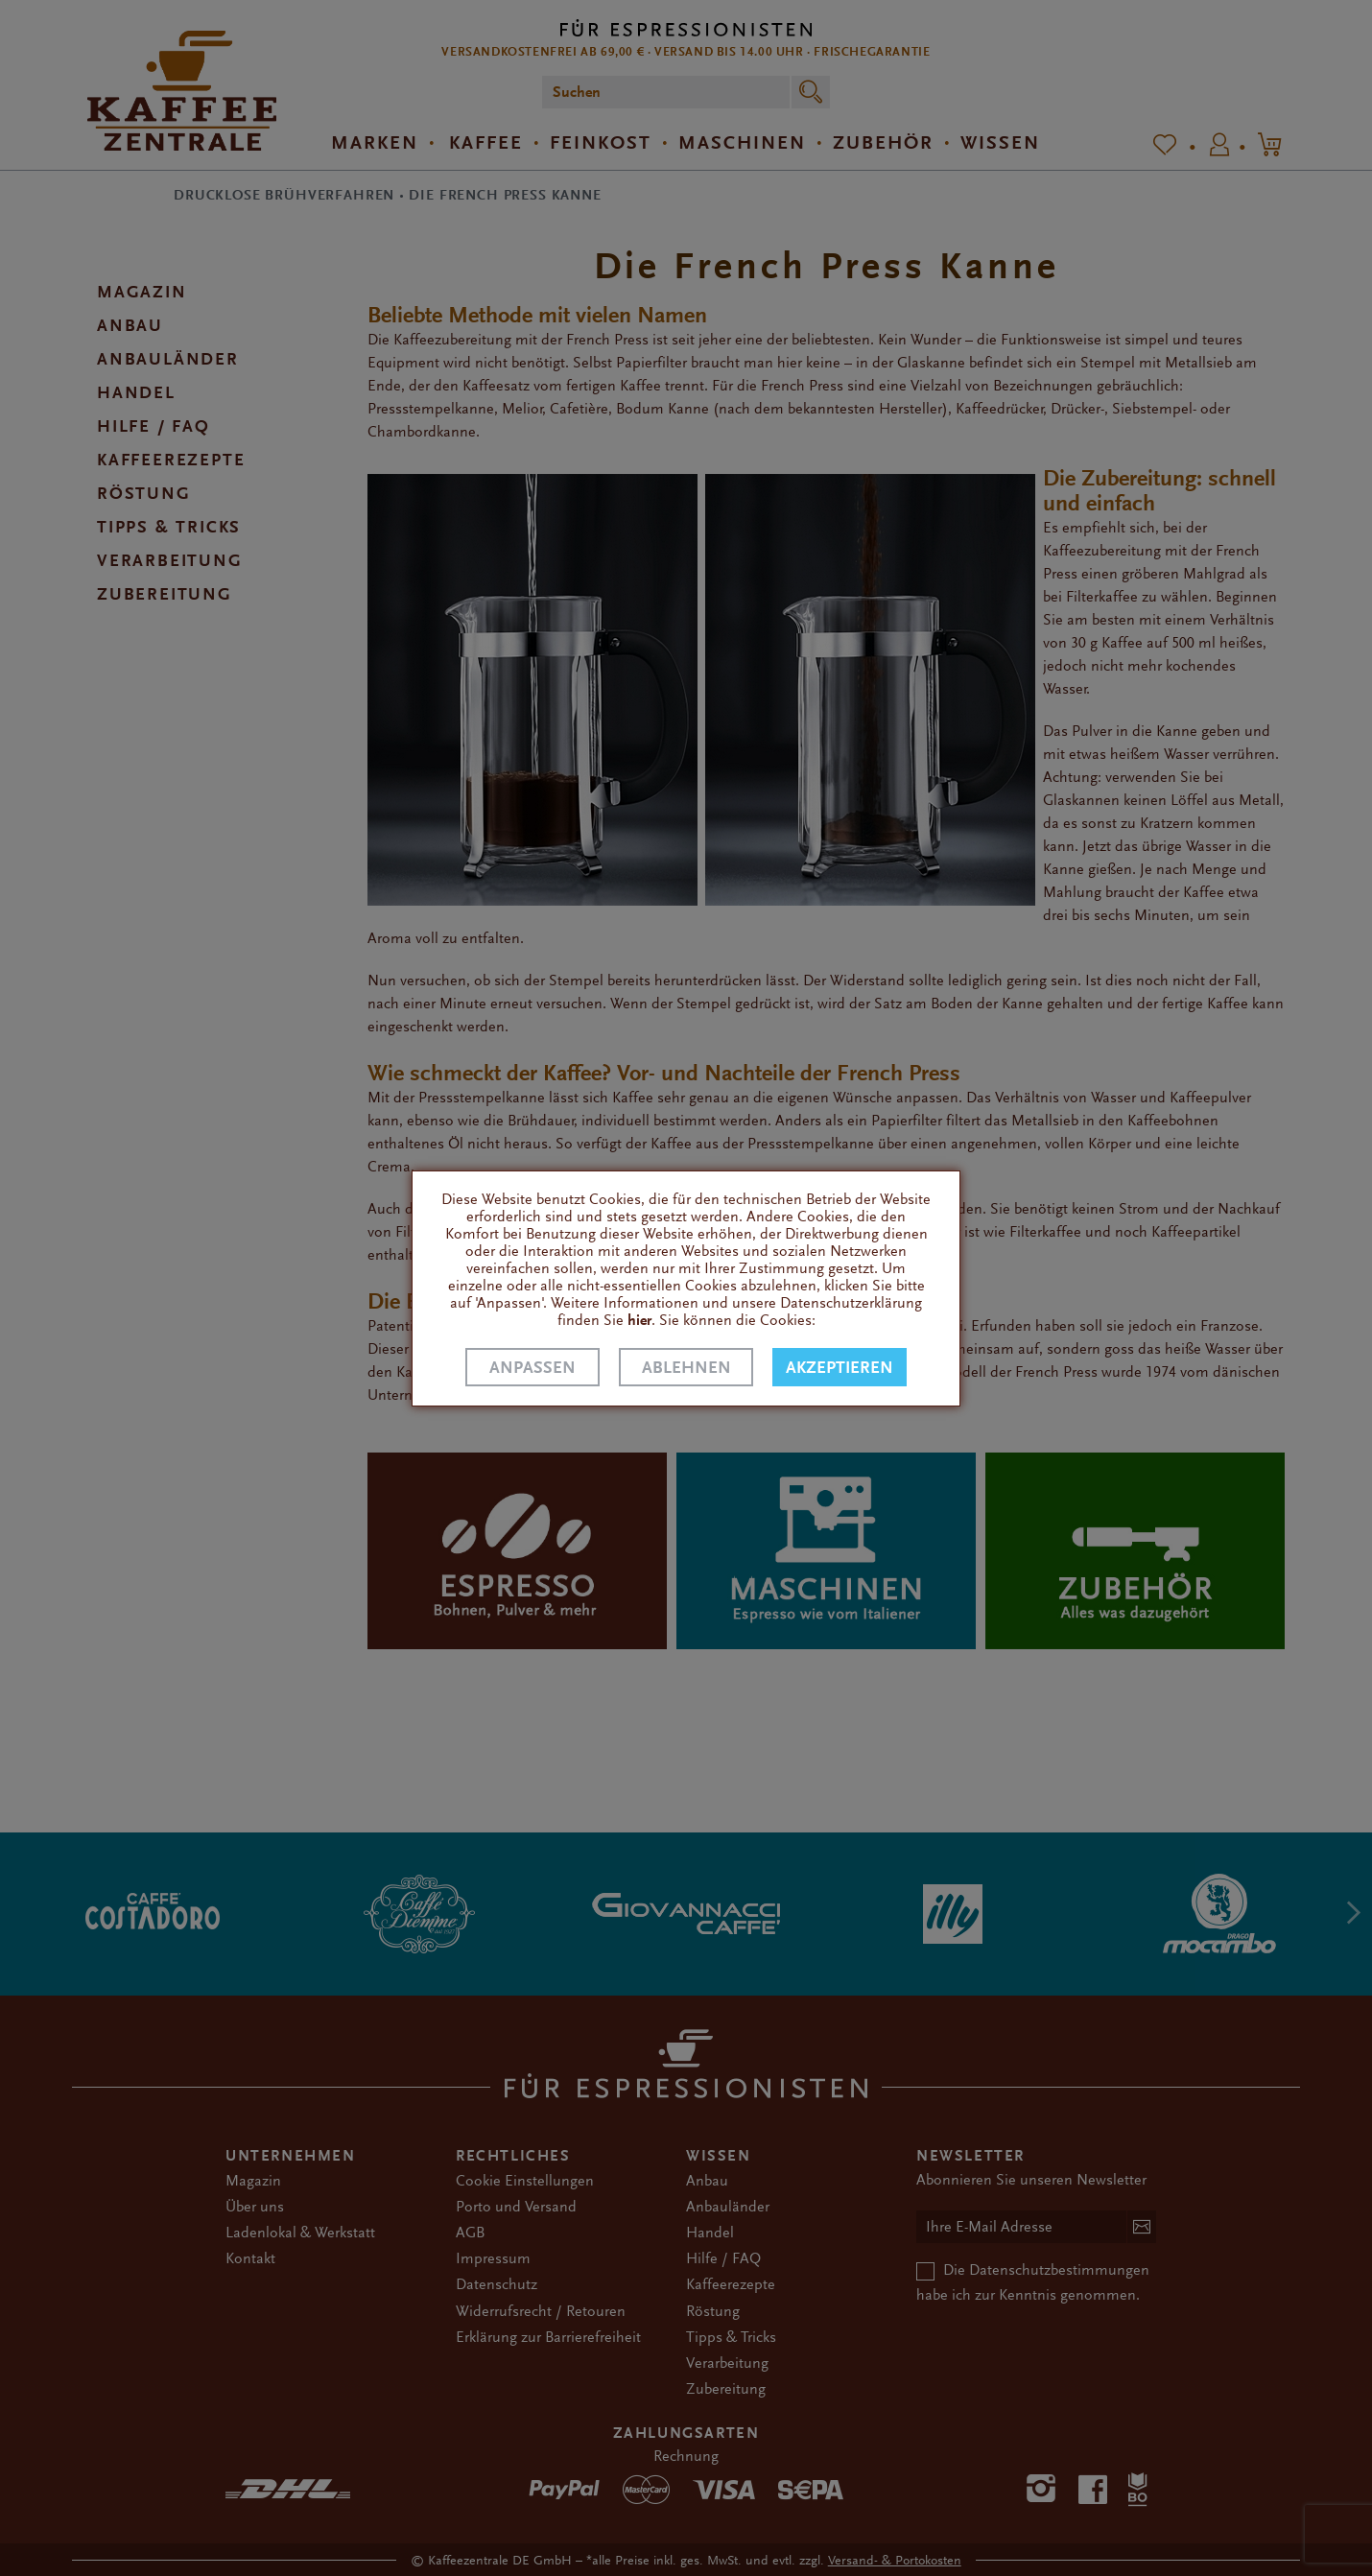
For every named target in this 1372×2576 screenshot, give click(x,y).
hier (639, 1320)
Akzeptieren (839, 1368)
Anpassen (532, 1368)
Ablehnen (686, 1368)
